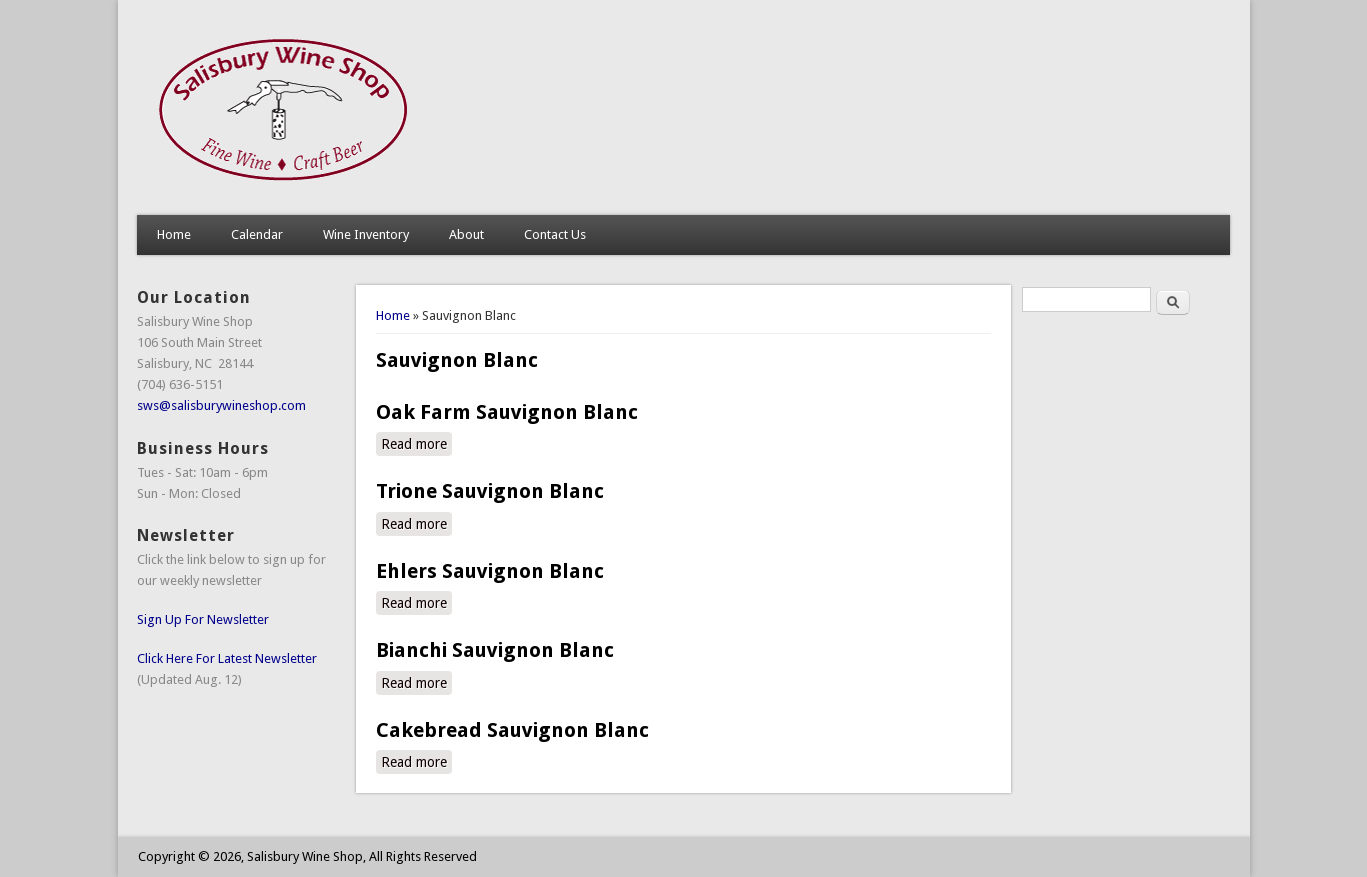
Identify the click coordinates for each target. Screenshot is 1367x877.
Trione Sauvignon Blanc (490, 491)
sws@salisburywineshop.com (221, 405)
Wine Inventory (366, 234)
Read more (416, 443)
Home (174, 234)
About (466, 234)
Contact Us (555, 234)
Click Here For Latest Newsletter (227, 658)
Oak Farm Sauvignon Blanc (507, 412)
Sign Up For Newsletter (203, 619)
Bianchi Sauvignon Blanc (495, 650)
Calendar (257, 234)
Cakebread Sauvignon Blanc (512, 730)
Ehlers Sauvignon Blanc (490, 571)
